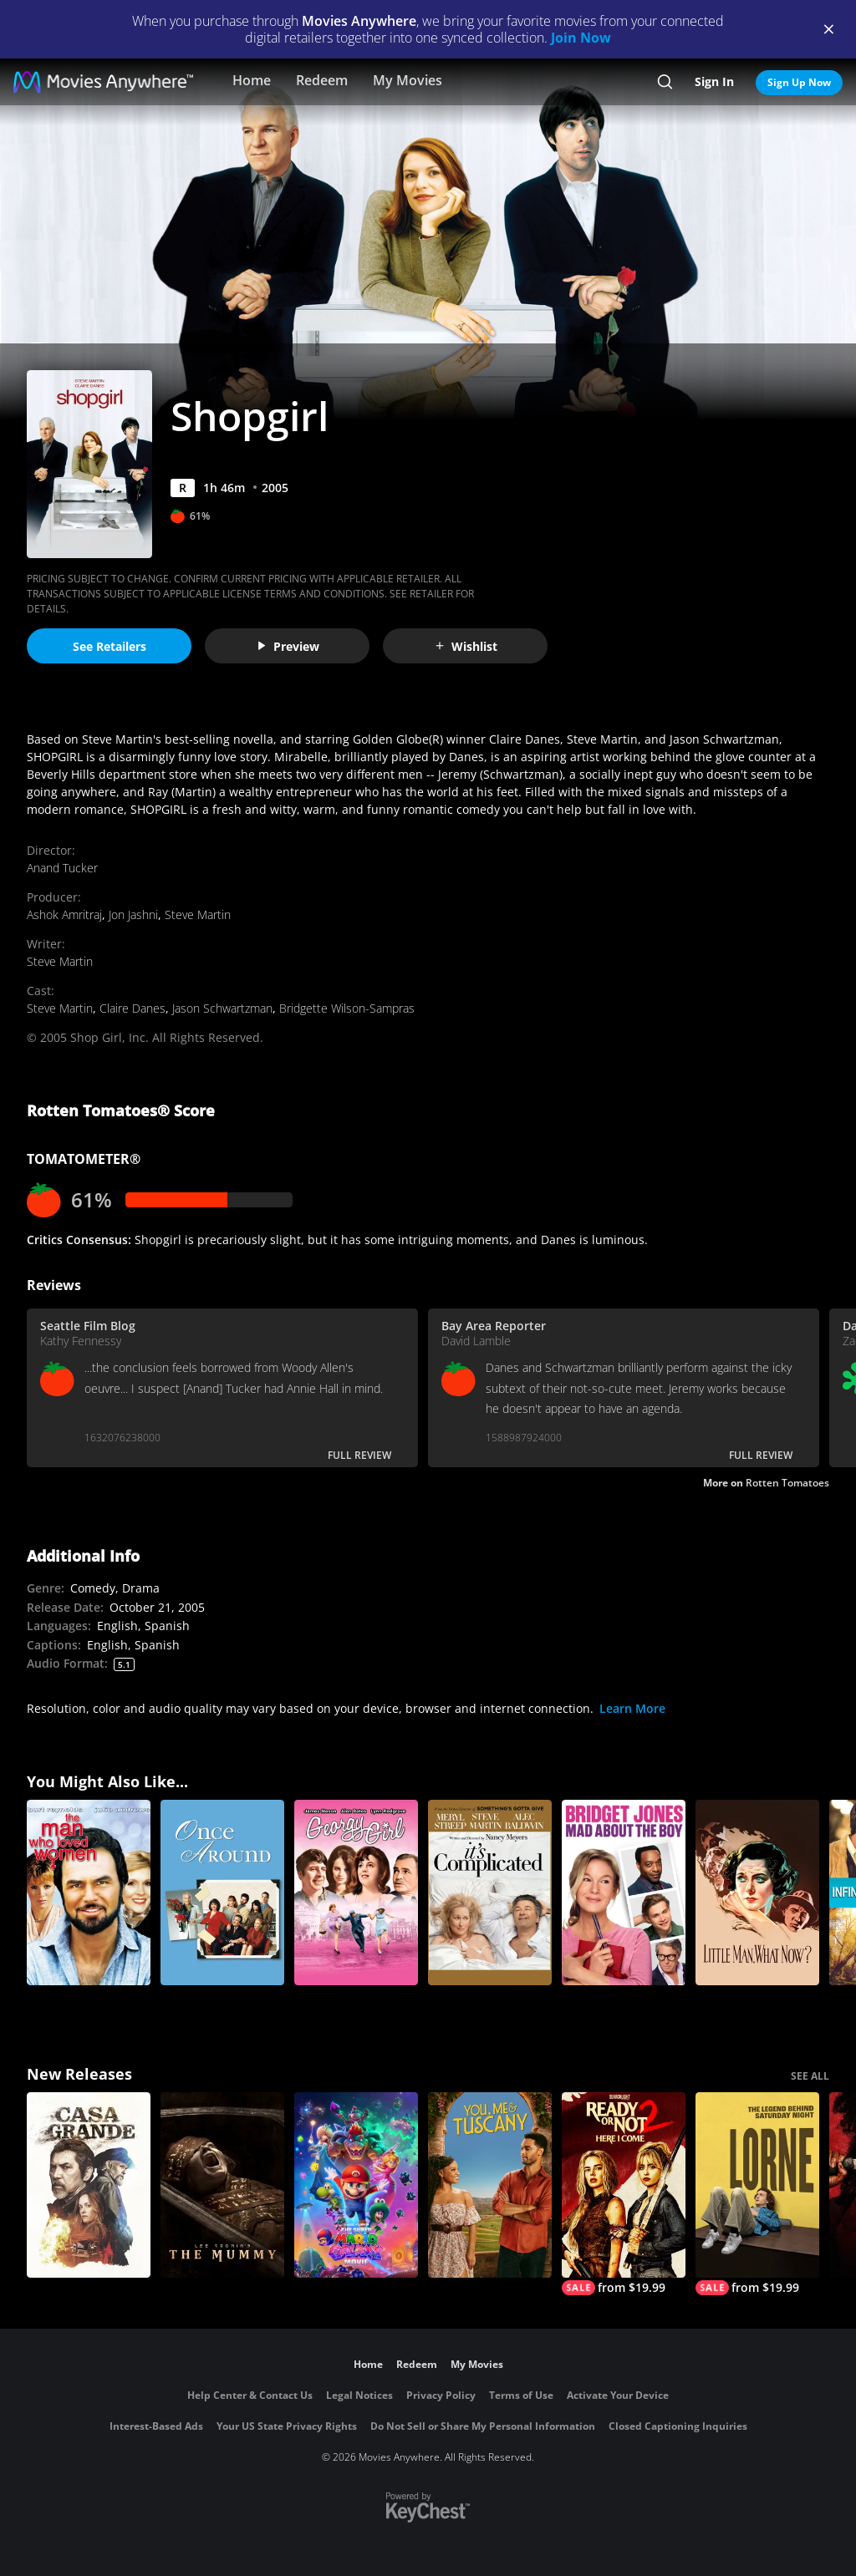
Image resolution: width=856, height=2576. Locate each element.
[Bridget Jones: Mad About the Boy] (623, 1892)
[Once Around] (222, 1892)
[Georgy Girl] (356, 1892)
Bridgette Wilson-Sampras (347, 1008)
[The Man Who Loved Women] (88, 1892)
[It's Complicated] (490, 1892)
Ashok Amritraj (64, 914)
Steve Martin (198, 914)
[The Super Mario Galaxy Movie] (356, 2185)
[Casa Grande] (88, 2185)
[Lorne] (757, 2193)
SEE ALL (810, 2076)
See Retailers (109, 646)
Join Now (581, 37)
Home (251, 80)
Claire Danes (132, 1008)
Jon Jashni (133, 914)
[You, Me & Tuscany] (490, 2185)
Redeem (322, 80)
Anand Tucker (62, 868)
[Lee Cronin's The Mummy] (222, 2185)
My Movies (407, 80)
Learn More (632, 1708)
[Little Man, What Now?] (757, 1892)
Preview (287, 646)
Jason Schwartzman (222, 1008)
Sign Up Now (799, 82)
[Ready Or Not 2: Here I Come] (623, 2193)
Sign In (714, 81)
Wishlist (465, 646)
